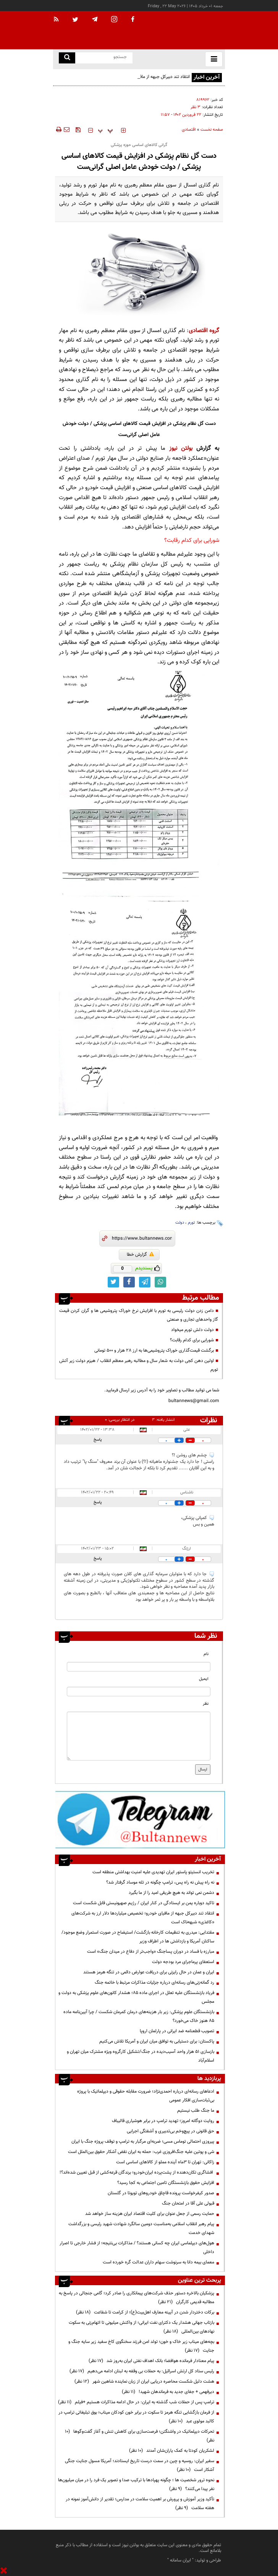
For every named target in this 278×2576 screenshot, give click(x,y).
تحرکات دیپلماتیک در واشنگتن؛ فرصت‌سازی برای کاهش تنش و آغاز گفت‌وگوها (139, 2436)
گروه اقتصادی (204, 330)
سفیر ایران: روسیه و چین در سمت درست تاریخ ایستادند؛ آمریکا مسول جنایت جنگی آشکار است (139, 2465)
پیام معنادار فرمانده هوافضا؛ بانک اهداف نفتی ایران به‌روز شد (151, 2360)
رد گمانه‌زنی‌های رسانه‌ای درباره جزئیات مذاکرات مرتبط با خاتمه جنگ (154, 1982)
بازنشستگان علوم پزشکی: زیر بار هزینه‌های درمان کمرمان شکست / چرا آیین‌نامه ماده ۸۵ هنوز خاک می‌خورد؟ (138, 2016)
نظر (205, 1704)
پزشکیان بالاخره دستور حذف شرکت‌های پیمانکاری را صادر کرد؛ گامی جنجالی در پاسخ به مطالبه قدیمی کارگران (136, 2297)
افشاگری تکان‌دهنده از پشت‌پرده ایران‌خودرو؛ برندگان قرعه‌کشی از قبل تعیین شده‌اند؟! (137, 2172)
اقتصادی (189, 129)
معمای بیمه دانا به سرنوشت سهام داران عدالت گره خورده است (158, 2262)
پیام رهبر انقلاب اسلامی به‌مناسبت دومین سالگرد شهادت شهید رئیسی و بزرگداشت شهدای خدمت (141, 2228)
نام (206, 1654)
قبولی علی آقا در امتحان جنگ (188, 2203)
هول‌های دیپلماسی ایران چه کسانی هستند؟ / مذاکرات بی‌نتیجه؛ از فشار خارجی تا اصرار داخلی (137, 2247)
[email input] (138, 1691)
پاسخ (98, 1439)
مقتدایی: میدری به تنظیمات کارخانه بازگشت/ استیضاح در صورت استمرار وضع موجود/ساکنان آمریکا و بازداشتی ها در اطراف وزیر (137, 1937)
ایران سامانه (180, 2560)
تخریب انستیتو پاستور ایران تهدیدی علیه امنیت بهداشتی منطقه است (153, 1872)
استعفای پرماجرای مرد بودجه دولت (183, 1961)
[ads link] (140, 1819)
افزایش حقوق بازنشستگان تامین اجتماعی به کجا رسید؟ (165, 2182)
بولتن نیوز (180, 448)
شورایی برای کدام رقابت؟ (191, 540)
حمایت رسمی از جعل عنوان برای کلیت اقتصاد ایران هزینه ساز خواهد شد (149, 2213)
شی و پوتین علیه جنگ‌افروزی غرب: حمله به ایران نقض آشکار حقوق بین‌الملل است (141, 2151)
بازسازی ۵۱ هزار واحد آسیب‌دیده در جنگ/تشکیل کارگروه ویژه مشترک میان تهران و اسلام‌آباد (140, 2056)
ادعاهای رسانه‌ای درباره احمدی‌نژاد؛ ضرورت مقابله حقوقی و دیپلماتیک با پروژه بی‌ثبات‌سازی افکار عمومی (145, 2096)
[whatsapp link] (160, 1282)
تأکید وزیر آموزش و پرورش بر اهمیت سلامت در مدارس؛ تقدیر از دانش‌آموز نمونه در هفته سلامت (140, 2503)
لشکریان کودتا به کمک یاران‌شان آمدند (171, 2450)
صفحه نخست (211, 129)
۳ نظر (195, 107)
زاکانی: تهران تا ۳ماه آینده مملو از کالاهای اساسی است (165, 2162)
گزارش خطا (140, 1254)
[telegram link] (144, 1282)
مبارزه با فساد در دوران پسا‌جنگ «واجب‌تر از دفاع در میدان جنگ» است (150, 1951)
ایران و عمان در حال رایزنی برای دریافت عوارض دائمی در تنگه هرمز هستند (148, 1972)
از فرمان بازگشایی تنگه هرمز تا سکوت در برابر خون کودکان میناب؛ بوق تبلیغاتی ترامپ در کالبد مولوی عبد (136, 2417)
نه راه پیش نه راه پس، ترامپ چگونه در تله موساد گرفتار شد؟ (160, 1882)
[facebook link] (129, 1282)
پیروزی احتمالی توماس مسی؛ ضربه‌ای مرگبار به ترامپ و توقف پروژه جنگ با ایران (142, 2141)
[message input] (138, 1736)
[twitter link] (113, 1282)
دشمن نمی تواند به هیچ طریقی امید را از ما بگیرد (171, 1892)
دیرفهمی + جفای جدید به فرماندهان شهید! (168, 2391)
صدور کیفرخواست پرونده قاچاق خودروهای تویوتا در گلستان (160, 2193)
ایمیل (203, 1679)
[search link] (67, 57)
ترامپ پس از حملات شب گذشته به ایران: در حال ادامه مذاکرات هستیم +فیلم (136, 2402)
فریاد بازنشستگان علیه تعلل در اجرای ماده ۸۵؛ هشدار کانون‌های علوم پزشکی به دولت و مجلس (136, 1997)
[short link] (142, 1238)
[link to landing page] (187, 30)
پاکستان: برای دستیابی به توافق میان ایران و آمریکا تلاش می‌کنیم (156, 2041)
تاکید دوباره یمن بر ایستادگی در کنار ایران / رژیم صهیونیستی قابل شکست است (143, 1903)
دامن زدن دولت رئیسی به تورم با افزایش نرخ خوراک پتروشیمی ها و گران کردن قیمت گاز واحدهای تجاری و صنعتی (138, 1315)
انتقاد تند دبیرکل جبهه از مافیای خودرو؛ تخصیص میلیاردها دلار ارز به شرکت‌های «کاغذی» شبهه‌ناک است (128, 81)
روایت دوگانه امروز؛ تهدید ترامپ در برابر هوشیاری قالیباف (163, 2120)
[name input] (138, 1666)
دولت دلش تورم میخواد (192, 1329)
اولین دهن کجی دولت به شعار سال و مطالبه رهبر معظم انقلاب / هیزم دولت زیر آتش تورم (138, 1365)
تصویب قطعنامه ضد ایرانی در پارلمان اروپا (177, 2031)
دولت (179, 1222)
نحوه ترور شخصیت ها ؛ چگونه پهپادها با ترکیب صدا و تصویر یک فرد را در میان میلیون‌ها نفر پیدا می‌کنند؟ (136, 2484)
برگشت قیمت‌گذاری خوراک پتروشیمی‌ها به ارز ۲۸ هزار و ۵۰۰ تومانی (154, 1350)
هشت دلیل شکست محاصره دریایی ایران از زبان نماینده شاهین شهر (144, 2381)
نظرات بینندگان (207, 1420)
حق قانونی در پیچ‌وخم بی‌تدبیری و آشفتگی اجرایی (170, 2131)
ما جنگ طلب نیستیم (195, 2110)
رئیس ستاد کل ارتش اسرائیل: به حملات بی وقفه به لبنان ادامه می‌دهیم (142, 2371)
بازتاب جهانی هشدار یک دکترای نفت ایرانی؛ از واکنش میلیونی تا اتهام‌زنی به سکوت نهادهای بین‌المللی (141, 2327)
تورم (191, 1222)
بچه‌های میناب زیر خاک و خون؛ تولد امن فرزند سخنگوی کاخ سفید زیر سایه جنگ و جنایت (141, 2346)
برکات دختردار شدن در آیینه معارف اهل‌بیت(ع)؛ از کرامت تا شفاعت (145, 2312)
